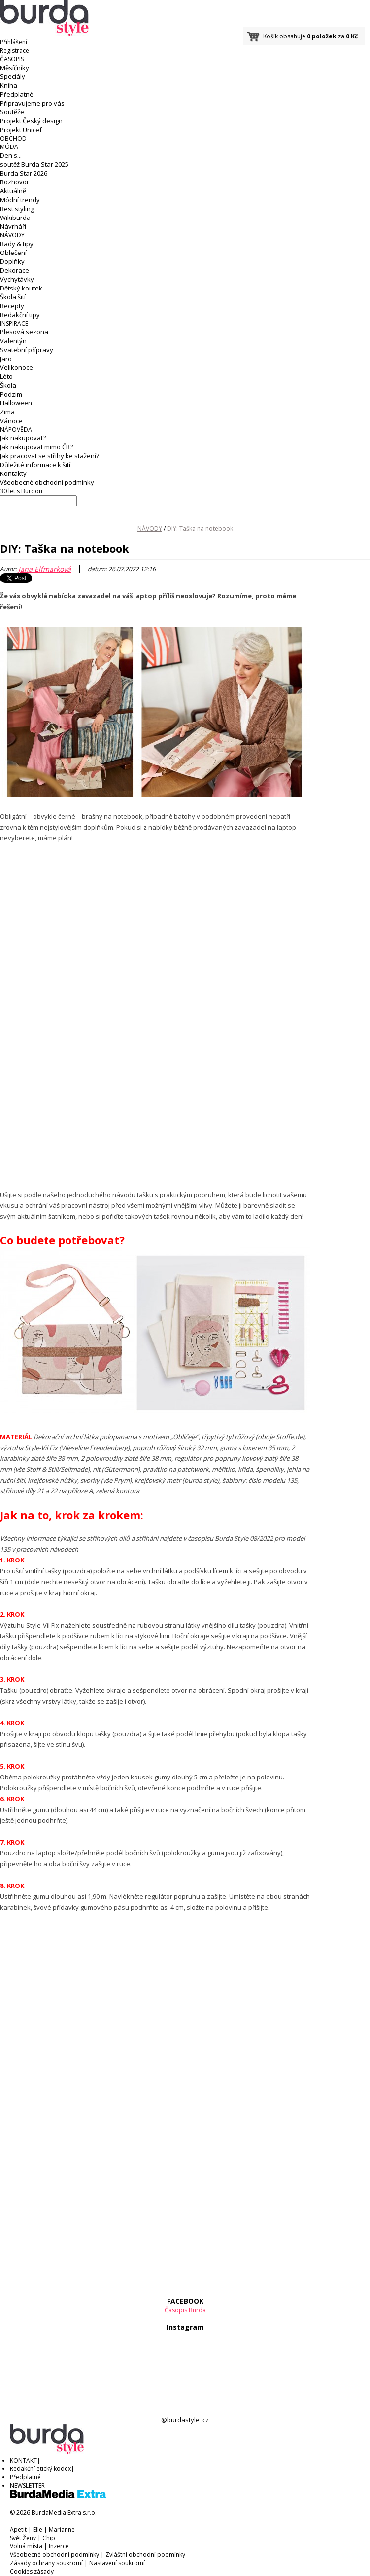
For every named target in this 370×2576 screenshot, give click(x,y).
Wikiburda (15, 217)
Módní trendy (20, 199)
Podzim (11, 394)
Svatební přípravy (26, 349)
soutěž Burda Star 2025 (34, 164)
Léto (6, 376)
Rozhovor (14, 182)
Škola (8, 385)
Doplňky (12, 261)
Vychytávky (17, 279)
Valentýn (13, 340)
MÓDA (9, 147)
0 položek (321, 36)
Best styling (17, 208)
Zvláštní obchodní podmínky (145, 2554)
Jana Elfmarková (44, 569)
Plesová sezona (24, 331)
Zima (7, 411)
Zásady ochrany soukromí (46, 2563)
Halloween (16, 403)
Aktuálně (13, 190)
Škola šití (13, 296)
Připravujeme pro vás (32, 103)
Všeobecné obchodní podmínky (47, 482)
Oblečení (13, 252)
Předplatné (17, 94)
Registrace (14, 50)
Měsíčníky (14, 67)
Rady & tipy (17, 243)
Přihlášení (13, 42)
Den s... (11, 155)
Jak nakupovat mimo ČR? (36, 446)
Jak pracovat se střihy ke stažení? (49, 455)
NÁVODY (12, 235)
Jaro (6, 358)
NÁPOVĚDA (16, 429)
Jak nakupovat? (23, 438)
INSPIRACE (14, 323)
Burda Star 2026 (23, 173)
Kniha (8, 85)
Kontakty (13, 473)
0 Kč (352, 36)
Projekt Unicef (21, 129)
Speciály (12, 76)
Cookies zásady (32, 2571)
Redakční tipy (20, 314)
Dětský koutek (21, 288)
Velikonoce (16, 367)
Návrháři (13, 226)
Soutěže (12, 112)
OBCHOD (13, 138)
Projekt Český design (31, 120)
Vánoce (11, 420)
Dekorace (14, 270)
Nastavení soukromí (117, 2563)
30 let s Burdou (21, 491)
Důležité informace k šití (35, 464)
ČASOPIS (12, 59)
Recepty (12, 305)
